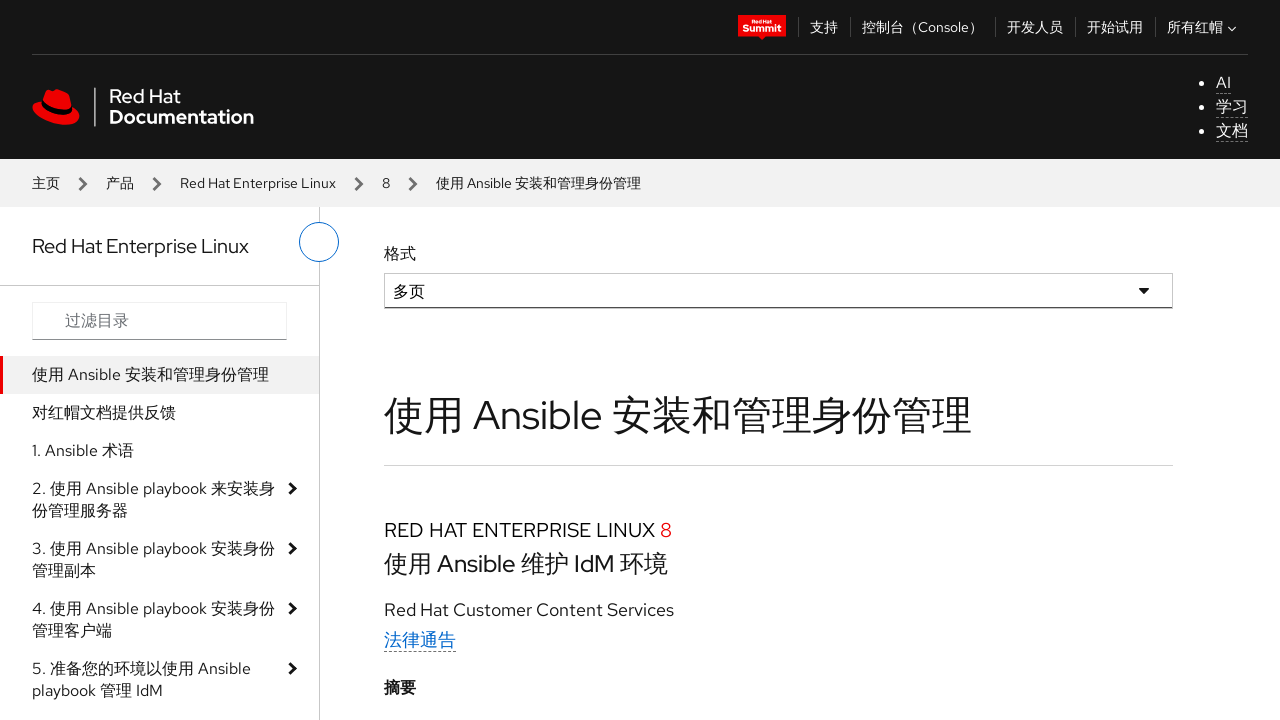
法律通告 (420, 639)
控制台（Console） (922, 27)
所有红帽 (1204, 27)
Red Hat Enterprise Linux (258, 183)
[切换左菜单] (319, 242)
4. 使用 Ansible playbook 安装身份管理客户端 (153, 619)
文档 (1232, 130)
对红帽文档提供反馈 (104, 412)
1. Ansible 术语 (83, 450)
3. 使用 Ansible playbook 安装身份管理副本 (153, 559)
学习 (1232, 106)
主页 (46, 183)
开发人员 (1035, 27)
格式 (400, 253)
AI (1223, 82)
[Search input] (159, 321)
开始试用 (1115, 27)
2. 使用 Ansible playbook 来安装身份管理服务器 (153, 499)
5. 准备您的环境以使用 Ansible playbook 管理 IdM (141, 679)
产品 (120, 183)
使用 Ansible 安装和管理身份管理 (150, 374)
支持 (824, 27)
